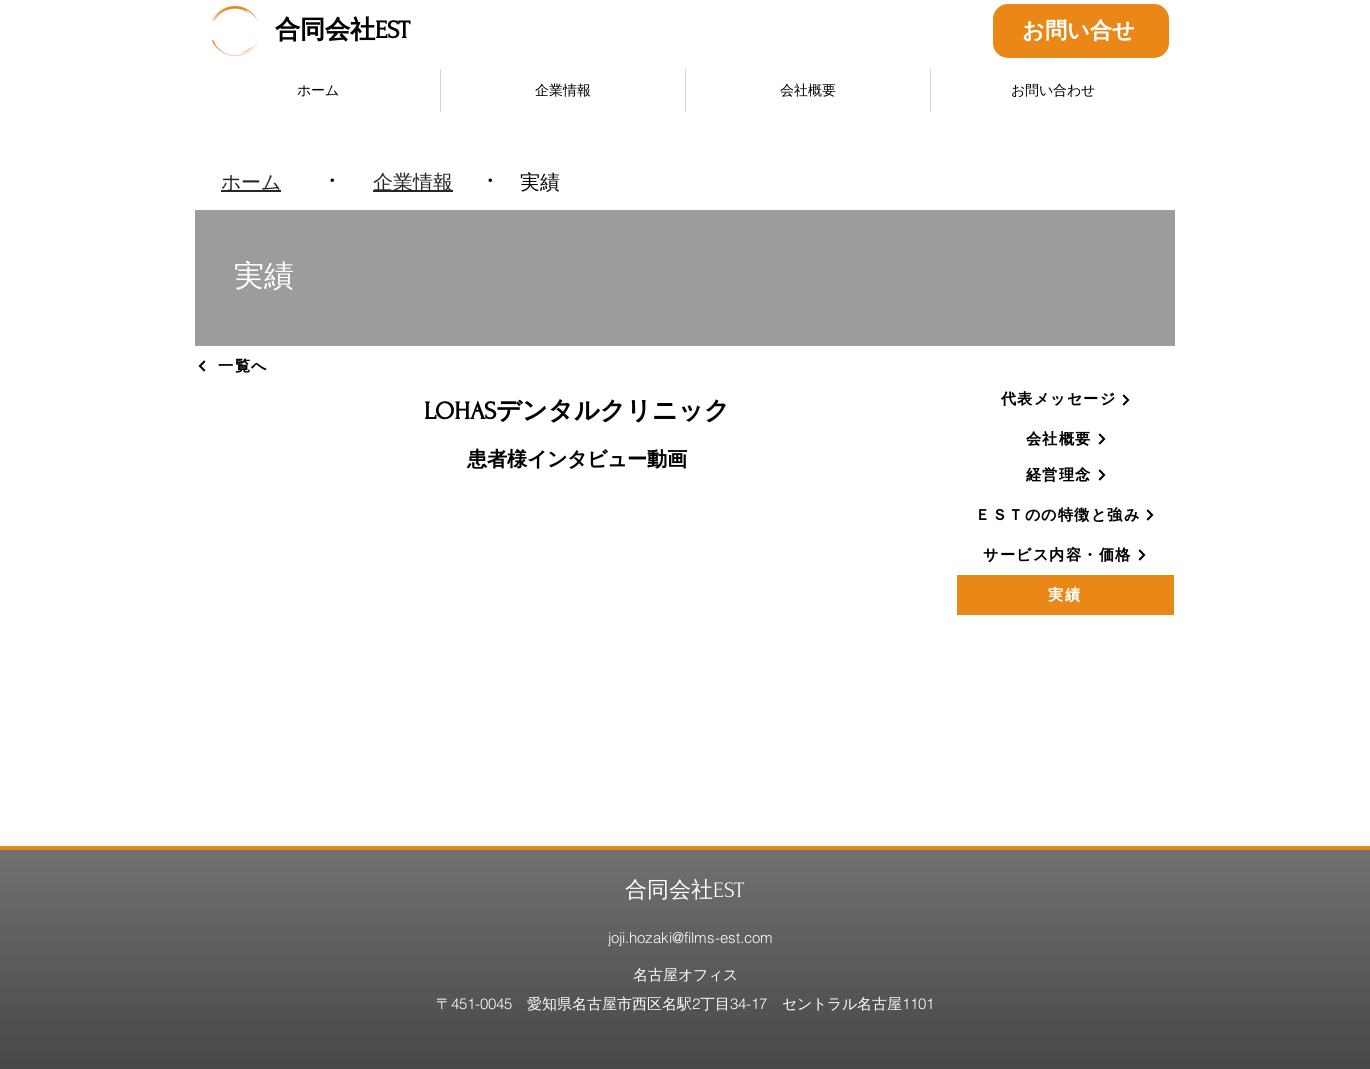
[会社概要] (1066, 439)
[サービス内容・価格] (1065, 555)
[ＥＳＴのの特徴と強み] (1065, 515)
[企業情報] (413, 182)
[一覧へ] (266, 366)
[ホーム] (251, 182)
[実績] (1065, 595)
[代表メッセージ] (1066, 400)
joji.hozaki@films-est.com (690, 937)
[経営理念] (1066, 475)
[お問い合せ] (1081, 31)
